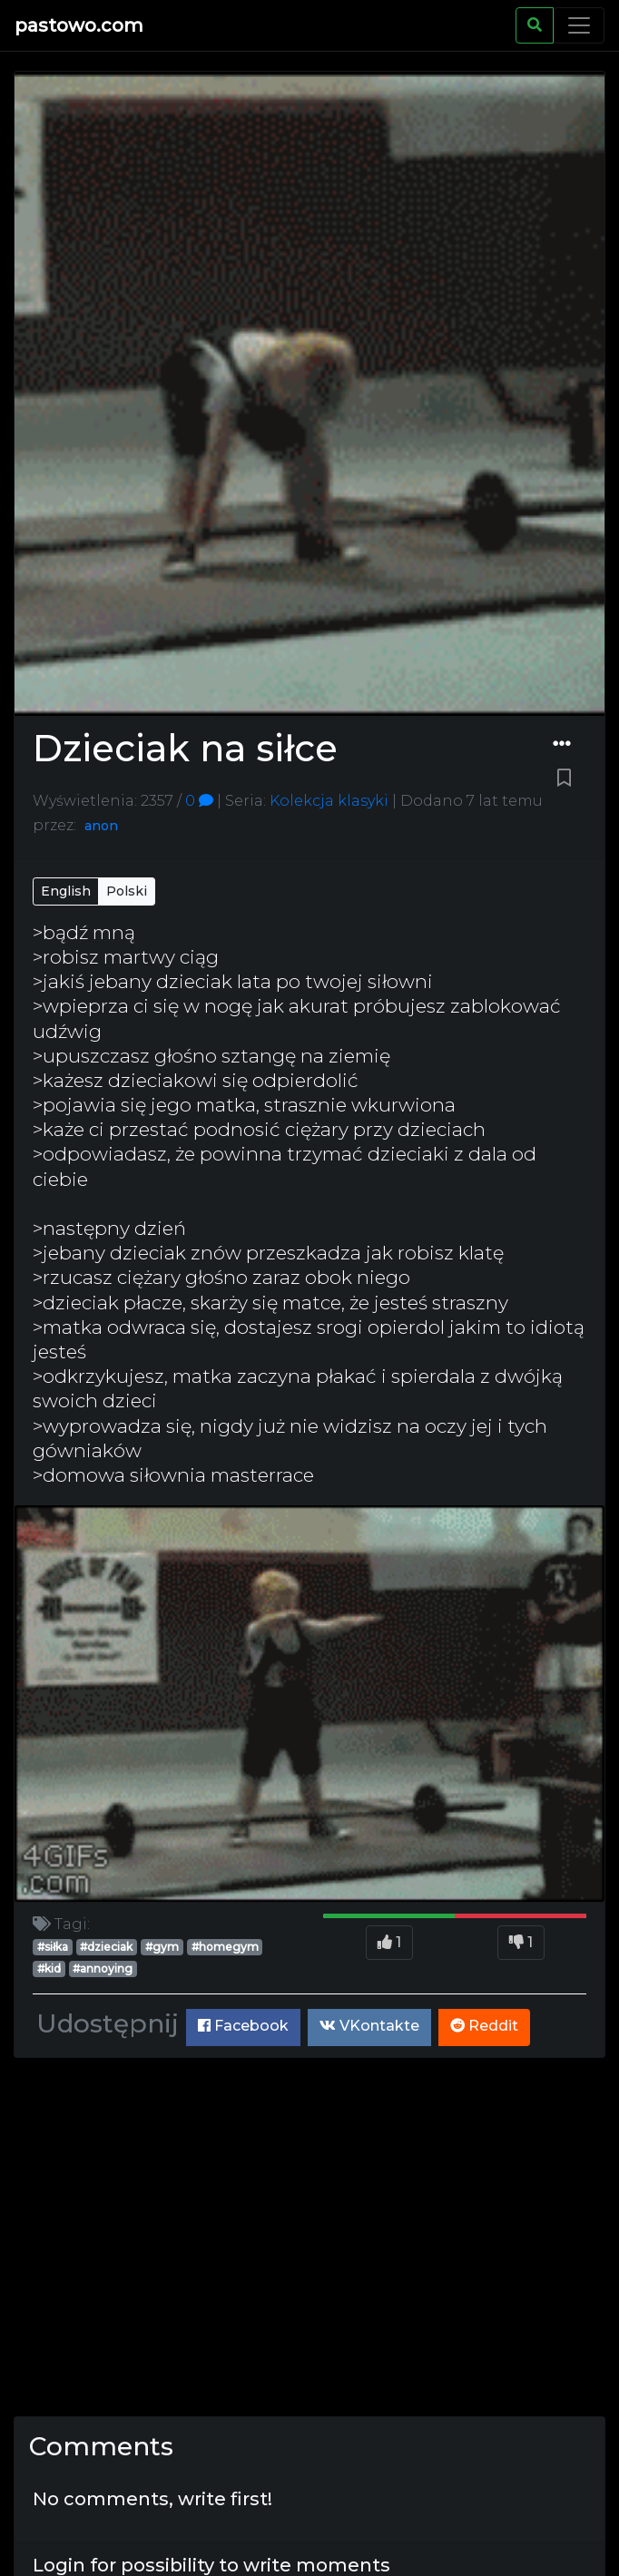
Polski (126, 891)
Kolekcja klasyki (327, 800)
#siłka (52, 1947)
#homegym (225, 1947)
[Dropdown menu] (561, 744)
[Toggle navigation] (579, 25)
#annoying (103, 1968)
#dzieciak (106, 1947)
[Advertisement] (309, 2237)
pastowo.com (79, 25)
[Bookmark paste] (564, 778)
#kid (49, 1968)
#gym (162, 1947)
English (66, 891)
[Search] (535, 25)
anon (101, 826)
